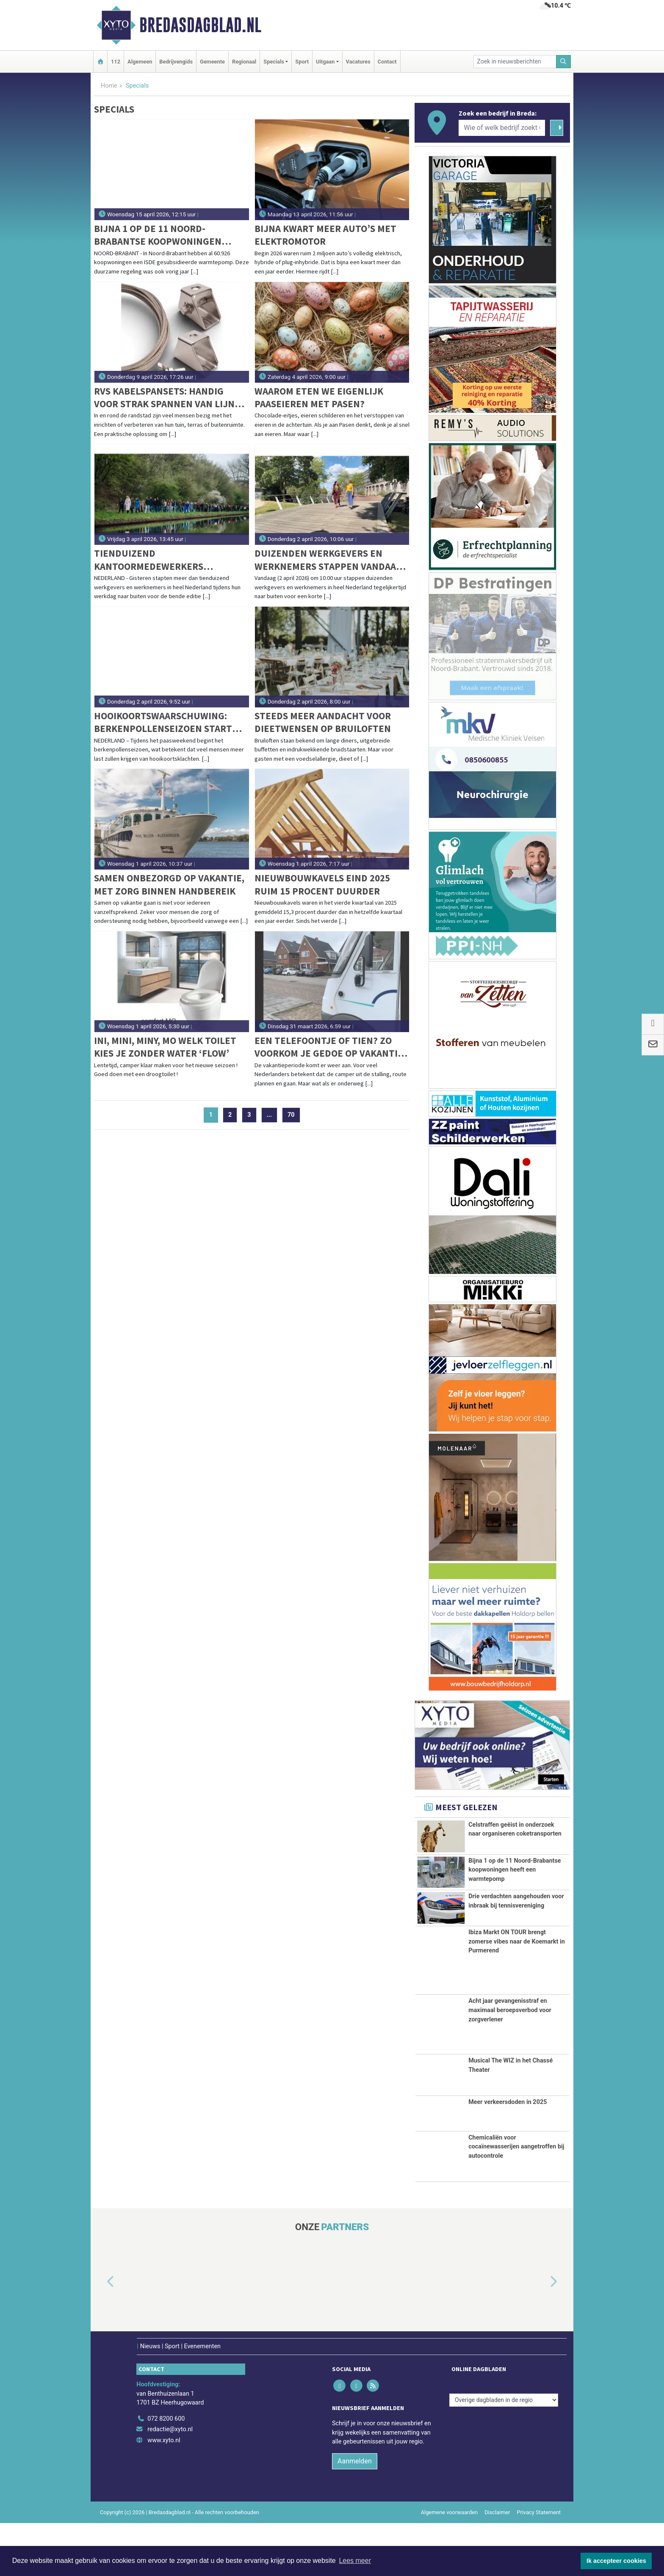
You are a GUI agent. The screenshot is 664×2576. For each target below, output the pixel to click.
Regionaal (244, 61)
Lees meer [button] (355, 2560)
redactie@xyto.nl (170, 2482)
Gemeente (212, 61)
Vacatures (358, 61)
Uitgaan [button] (325, 61)
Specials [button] (273, 61)
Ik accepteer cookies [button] (616, 2560)
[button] (101, 2334)
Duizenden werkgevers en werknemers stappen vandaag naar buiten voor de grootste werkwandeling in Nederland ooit (329, 560)
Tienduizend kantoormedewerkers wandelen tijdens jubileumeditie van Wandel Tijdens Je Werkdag (161, 560)
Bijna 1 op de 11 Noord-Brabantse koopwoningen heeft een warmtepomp (157, 235)
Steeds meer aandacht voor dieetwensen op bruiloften (323, 722)
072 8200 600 (166, 2471)
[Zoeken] (563, 61)
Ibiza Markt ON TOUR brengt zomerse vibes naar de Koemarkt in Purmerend (516, 1994)
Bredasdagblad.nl (200, 25)
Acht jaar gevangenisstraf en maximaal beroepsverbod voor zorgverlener (509, 2063)
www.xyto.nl (163, 2492)
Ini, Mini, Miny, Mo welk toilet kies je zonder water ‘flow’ (165, 1046)
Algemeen (139, 61)
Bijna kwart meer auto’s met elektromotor (325, 234)
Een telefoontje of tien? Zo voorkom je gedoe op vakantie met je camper (329, 1047)
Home (109, 85)
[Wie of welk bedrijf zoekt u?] (502, 128)
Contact (387, 61)
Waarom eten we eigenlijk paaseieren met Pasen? (319, 397)
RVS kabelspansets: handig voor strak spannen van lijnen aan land (170, 398)
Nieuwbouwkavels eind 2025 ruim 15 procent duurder (322, 884)
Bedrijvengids (176, 61)
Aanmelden (355, 2514)
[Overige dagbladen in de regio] (503, 2452)
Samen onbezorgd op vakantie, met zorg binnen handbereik (169, 884)
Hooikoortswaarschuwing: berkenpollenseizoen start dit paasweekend (163, 722)
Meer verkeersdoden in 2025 (507, 2154)
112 (115, 61)
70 (291, 1114)
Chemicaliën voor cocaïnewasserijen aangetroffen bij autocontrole (516, 2199)
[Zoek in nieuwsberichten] (514, 61)
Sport (302, 61)
